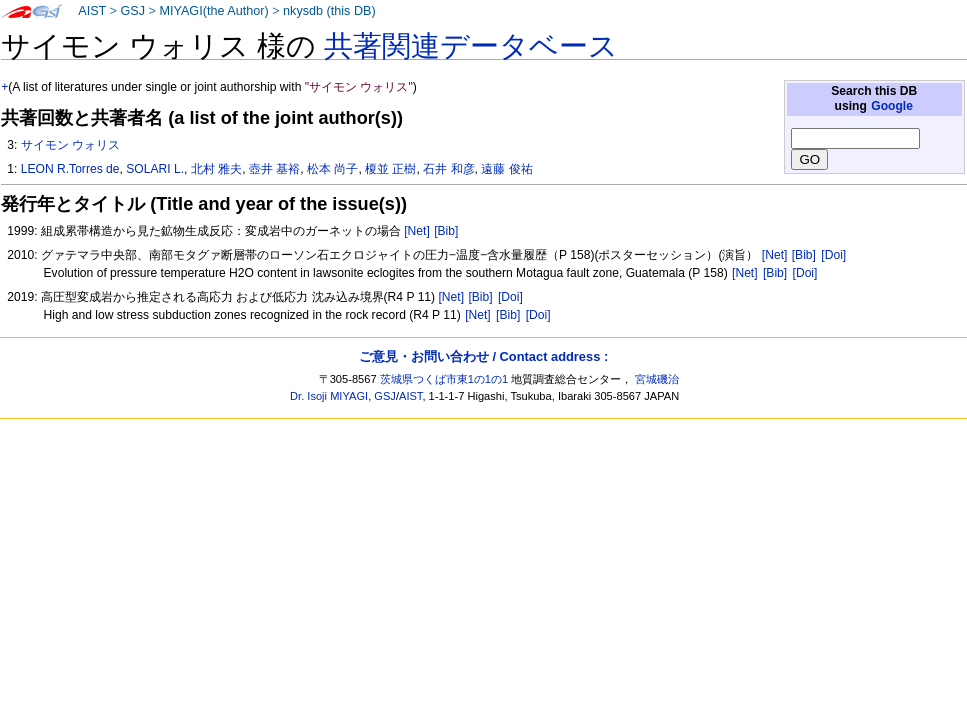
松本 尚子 (332, 169)
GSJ (132, 11)
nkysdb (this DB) (329, 11)
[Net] (417, 231)
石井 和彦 (448, 169)
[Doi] (833, 255)
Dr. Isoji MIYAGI (329, 396)
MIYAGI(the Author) (213, 11)
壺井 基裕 (274, 169)
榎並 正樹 (390, 169)
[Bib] (446, 231)
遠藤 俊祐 (506, 169)
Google (892, 106)
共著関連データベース (471, 46)
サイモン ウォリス (70, 145)
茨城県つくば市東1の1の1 (444, 379)
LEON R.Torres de (70, 169)
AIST (92, 11)
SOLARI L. (155, 169)
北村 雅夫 (216, 169)
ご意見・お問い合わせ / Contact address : (483, 356)
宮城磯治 (657, 379)
